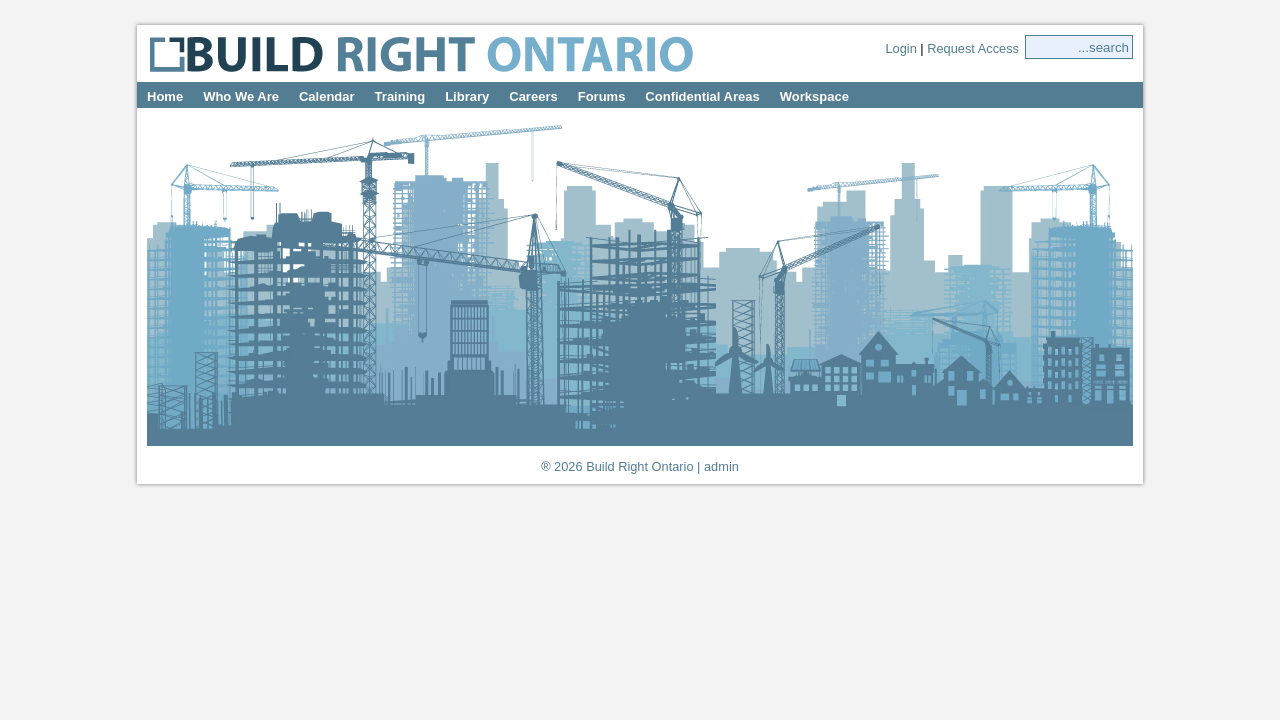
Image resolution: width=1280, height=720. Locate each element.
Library (467, 96)
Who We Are (241, 96)
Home (165, 96)
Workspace (814, 96)
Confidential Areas (702, 96)
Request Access (973, 48)
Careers (533, 96)
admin (721, 466)
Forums (602, 96)
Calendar (327, 96)
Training (400, 96)
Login (900, 48)
